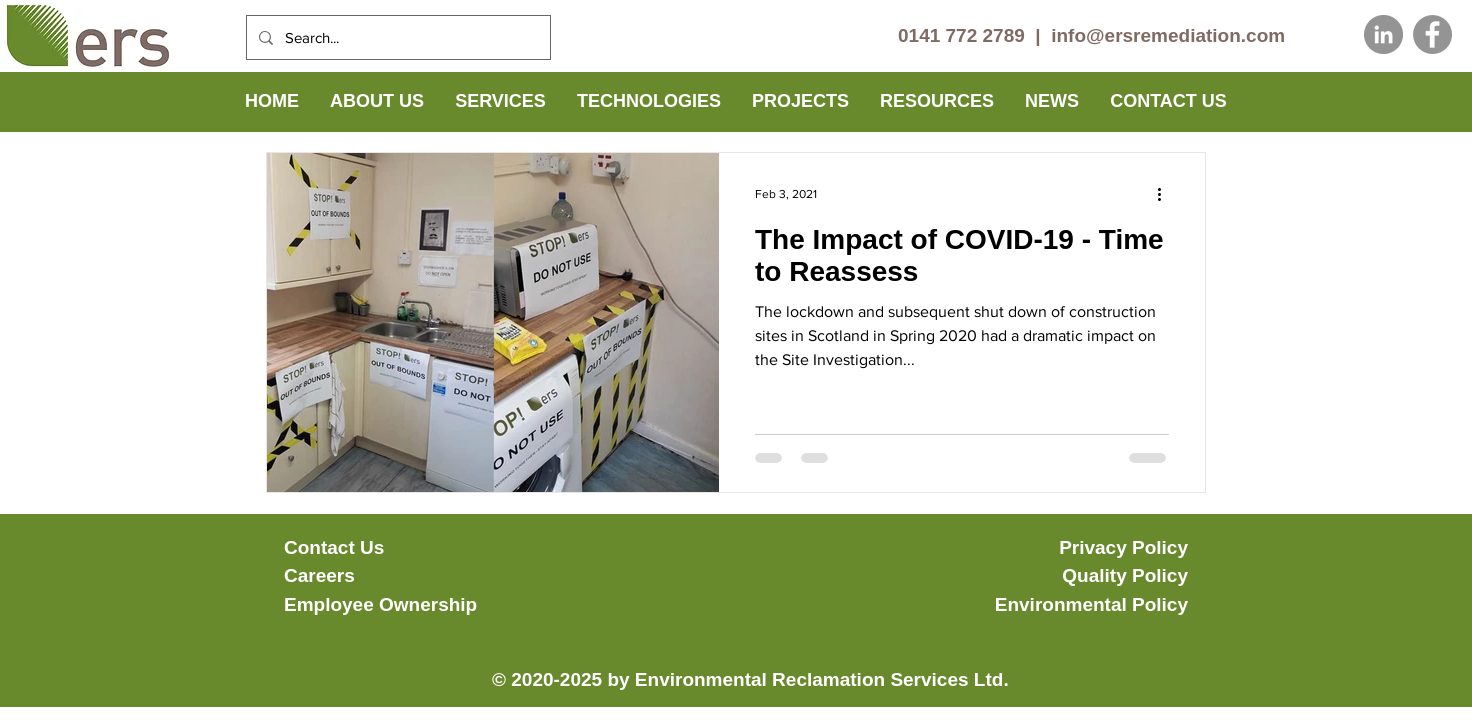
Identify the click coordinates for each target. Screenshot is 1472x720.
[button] (377, 101)
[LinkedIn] (1383, 34)
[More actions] (1166, 194)
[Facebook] (1432, 34)
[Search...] (396, 37)
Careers (319, 575)
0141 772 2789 (961, 35)
